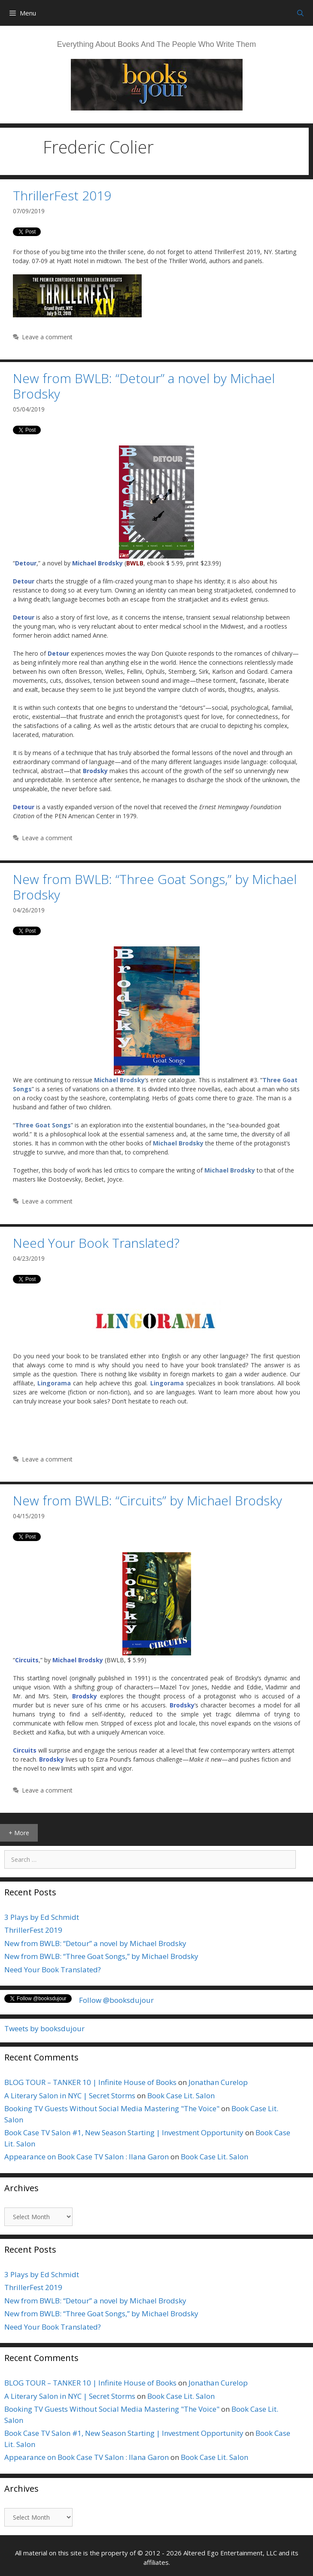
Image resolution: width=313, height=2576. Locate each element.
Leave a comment (47, 337)
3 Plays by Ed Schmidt (41, 1917)
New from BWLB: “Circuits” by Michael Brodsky (147, 1500)
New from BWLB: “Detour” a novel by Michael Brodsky (144, 385)
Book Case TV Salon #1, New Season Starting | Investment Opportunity (123, 2132)
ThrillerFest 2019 (62, 195)
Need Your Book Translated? (96, 1243)
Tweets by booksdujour (44, 2028)
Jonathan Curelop (218, 2082)
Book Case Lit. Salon (181, 2095)
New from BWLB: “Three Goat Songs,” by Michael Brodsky (155, 886)
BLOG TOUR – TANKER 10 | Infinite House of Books (90, 2082)
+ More (19, 1833)
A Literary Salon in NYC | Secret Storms (69, 2095)
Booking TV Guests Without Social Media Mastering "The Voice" (111, 2108)
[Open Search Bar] (300, 13)
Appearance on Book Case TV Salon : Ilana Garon (86, 2157)
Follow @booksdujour (116, 2000)
